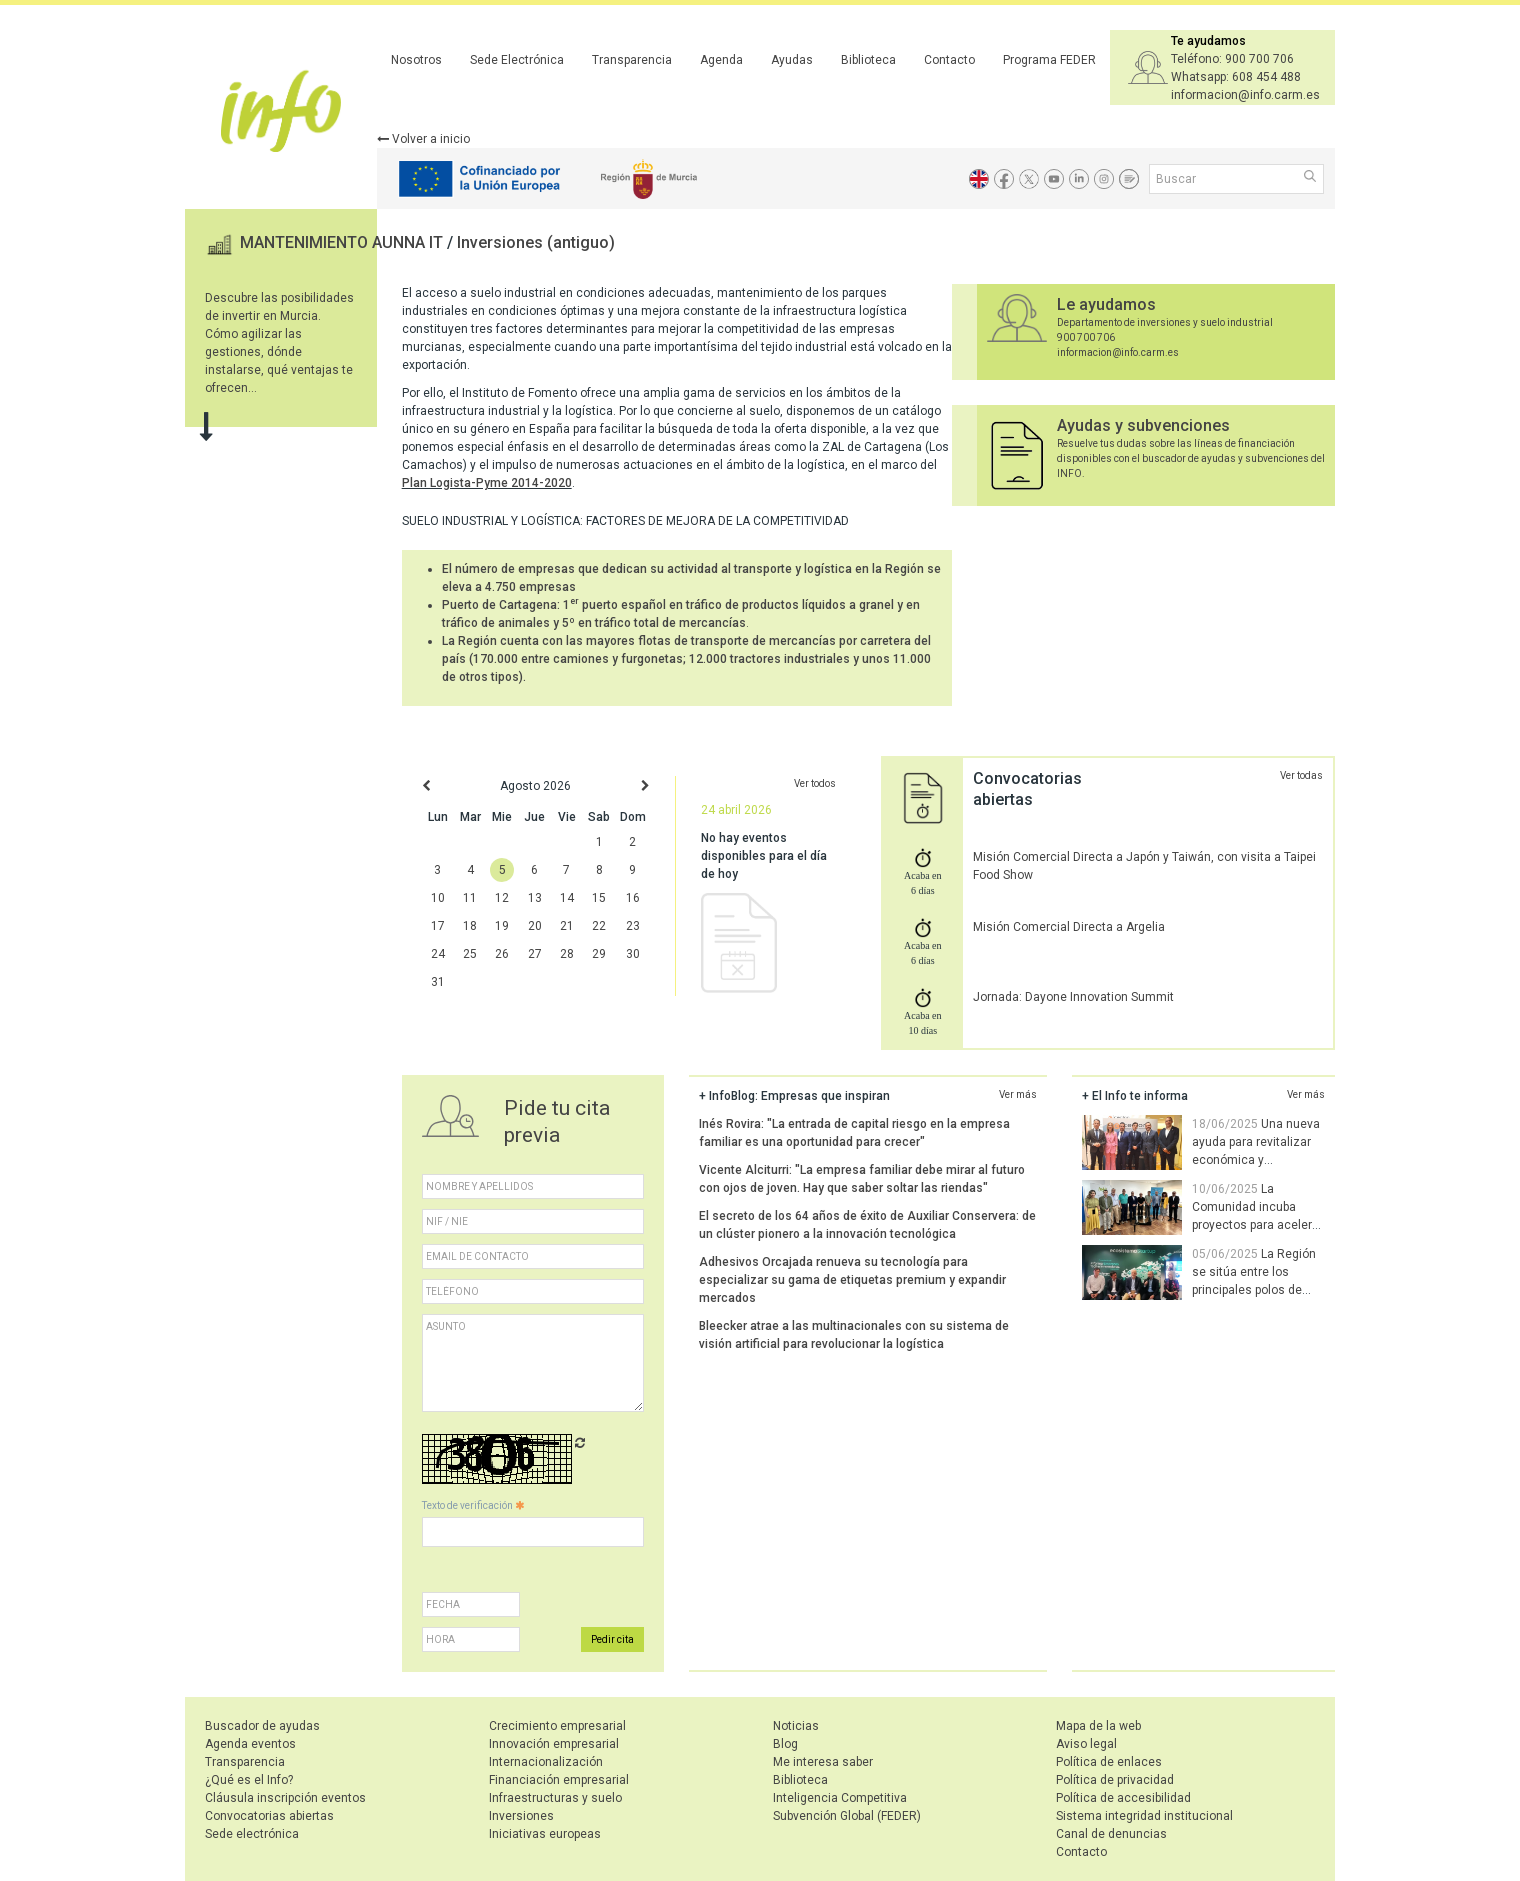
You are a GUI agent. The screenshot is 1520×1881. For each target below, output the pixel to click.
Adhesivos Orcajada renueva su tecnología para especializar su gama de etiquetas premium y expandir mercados (852, 1280)
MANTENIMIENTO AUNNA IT (343, 242)
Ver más (1018, 1094)
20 (535, 926)
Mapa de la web (1098, 1726)
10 (438, 898)
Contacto (949, 60)
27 (535, 954)
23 (633, 926)
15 (599, 898)
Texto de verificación (473, 1505)
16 (633, 898)
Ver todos (815, 783)
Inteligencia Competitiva (840, 1798)
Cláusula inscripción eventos (285, 1798)
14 (567, 898)
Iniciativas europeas (545, 1834)
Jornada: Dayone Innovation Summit (1073, 997)
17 (438, 926)
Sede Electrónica (517, 60)
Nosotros (416, 60)
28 (567, 954)
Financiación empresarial (559, 1780)
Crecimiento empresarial (557, 1726)
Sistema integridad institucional (1144, 1816)
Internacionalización (546, 1762)
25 (470, 954)
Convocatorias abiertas (269, 1816)
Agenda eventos (250, 1744)
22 (599, 926)
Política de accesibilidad (1123, 1798)
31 (438, 982)
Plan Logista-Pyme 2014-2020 (487, 483)
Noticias (796, 1726)
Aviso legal (1086, 1744)
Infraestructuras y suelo (555, 1798)
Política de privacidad (1115, 1780)
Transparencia (632, 60)
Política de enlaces (1109, 1762)
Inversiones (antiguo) (536, 242)
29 (599, 954)
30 (633, 954)
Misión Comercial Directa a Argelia (1069, 927)
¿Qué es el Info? (249, 1780)
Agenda (721, 60)
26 (502, 954)
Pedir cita (612, 1639)
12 (502, 898)
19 (502, 926)
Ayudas (792, 60)
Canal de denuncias (1111, 1834)
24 (438, 954)
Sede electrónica (252, 1834)
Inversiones (521, 1816)
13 (535, 898)
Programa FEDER (1049, 60)
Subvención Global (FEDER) (847, 1816)
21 (567, 926)
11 (470, 898)
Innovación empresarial (554, 1744)
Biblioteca (868, 60)
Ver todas (1301, 775)
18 (470, 926)
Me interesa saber (823, 1762)
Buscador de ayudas (262, 1726)
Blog (785, 1744)
